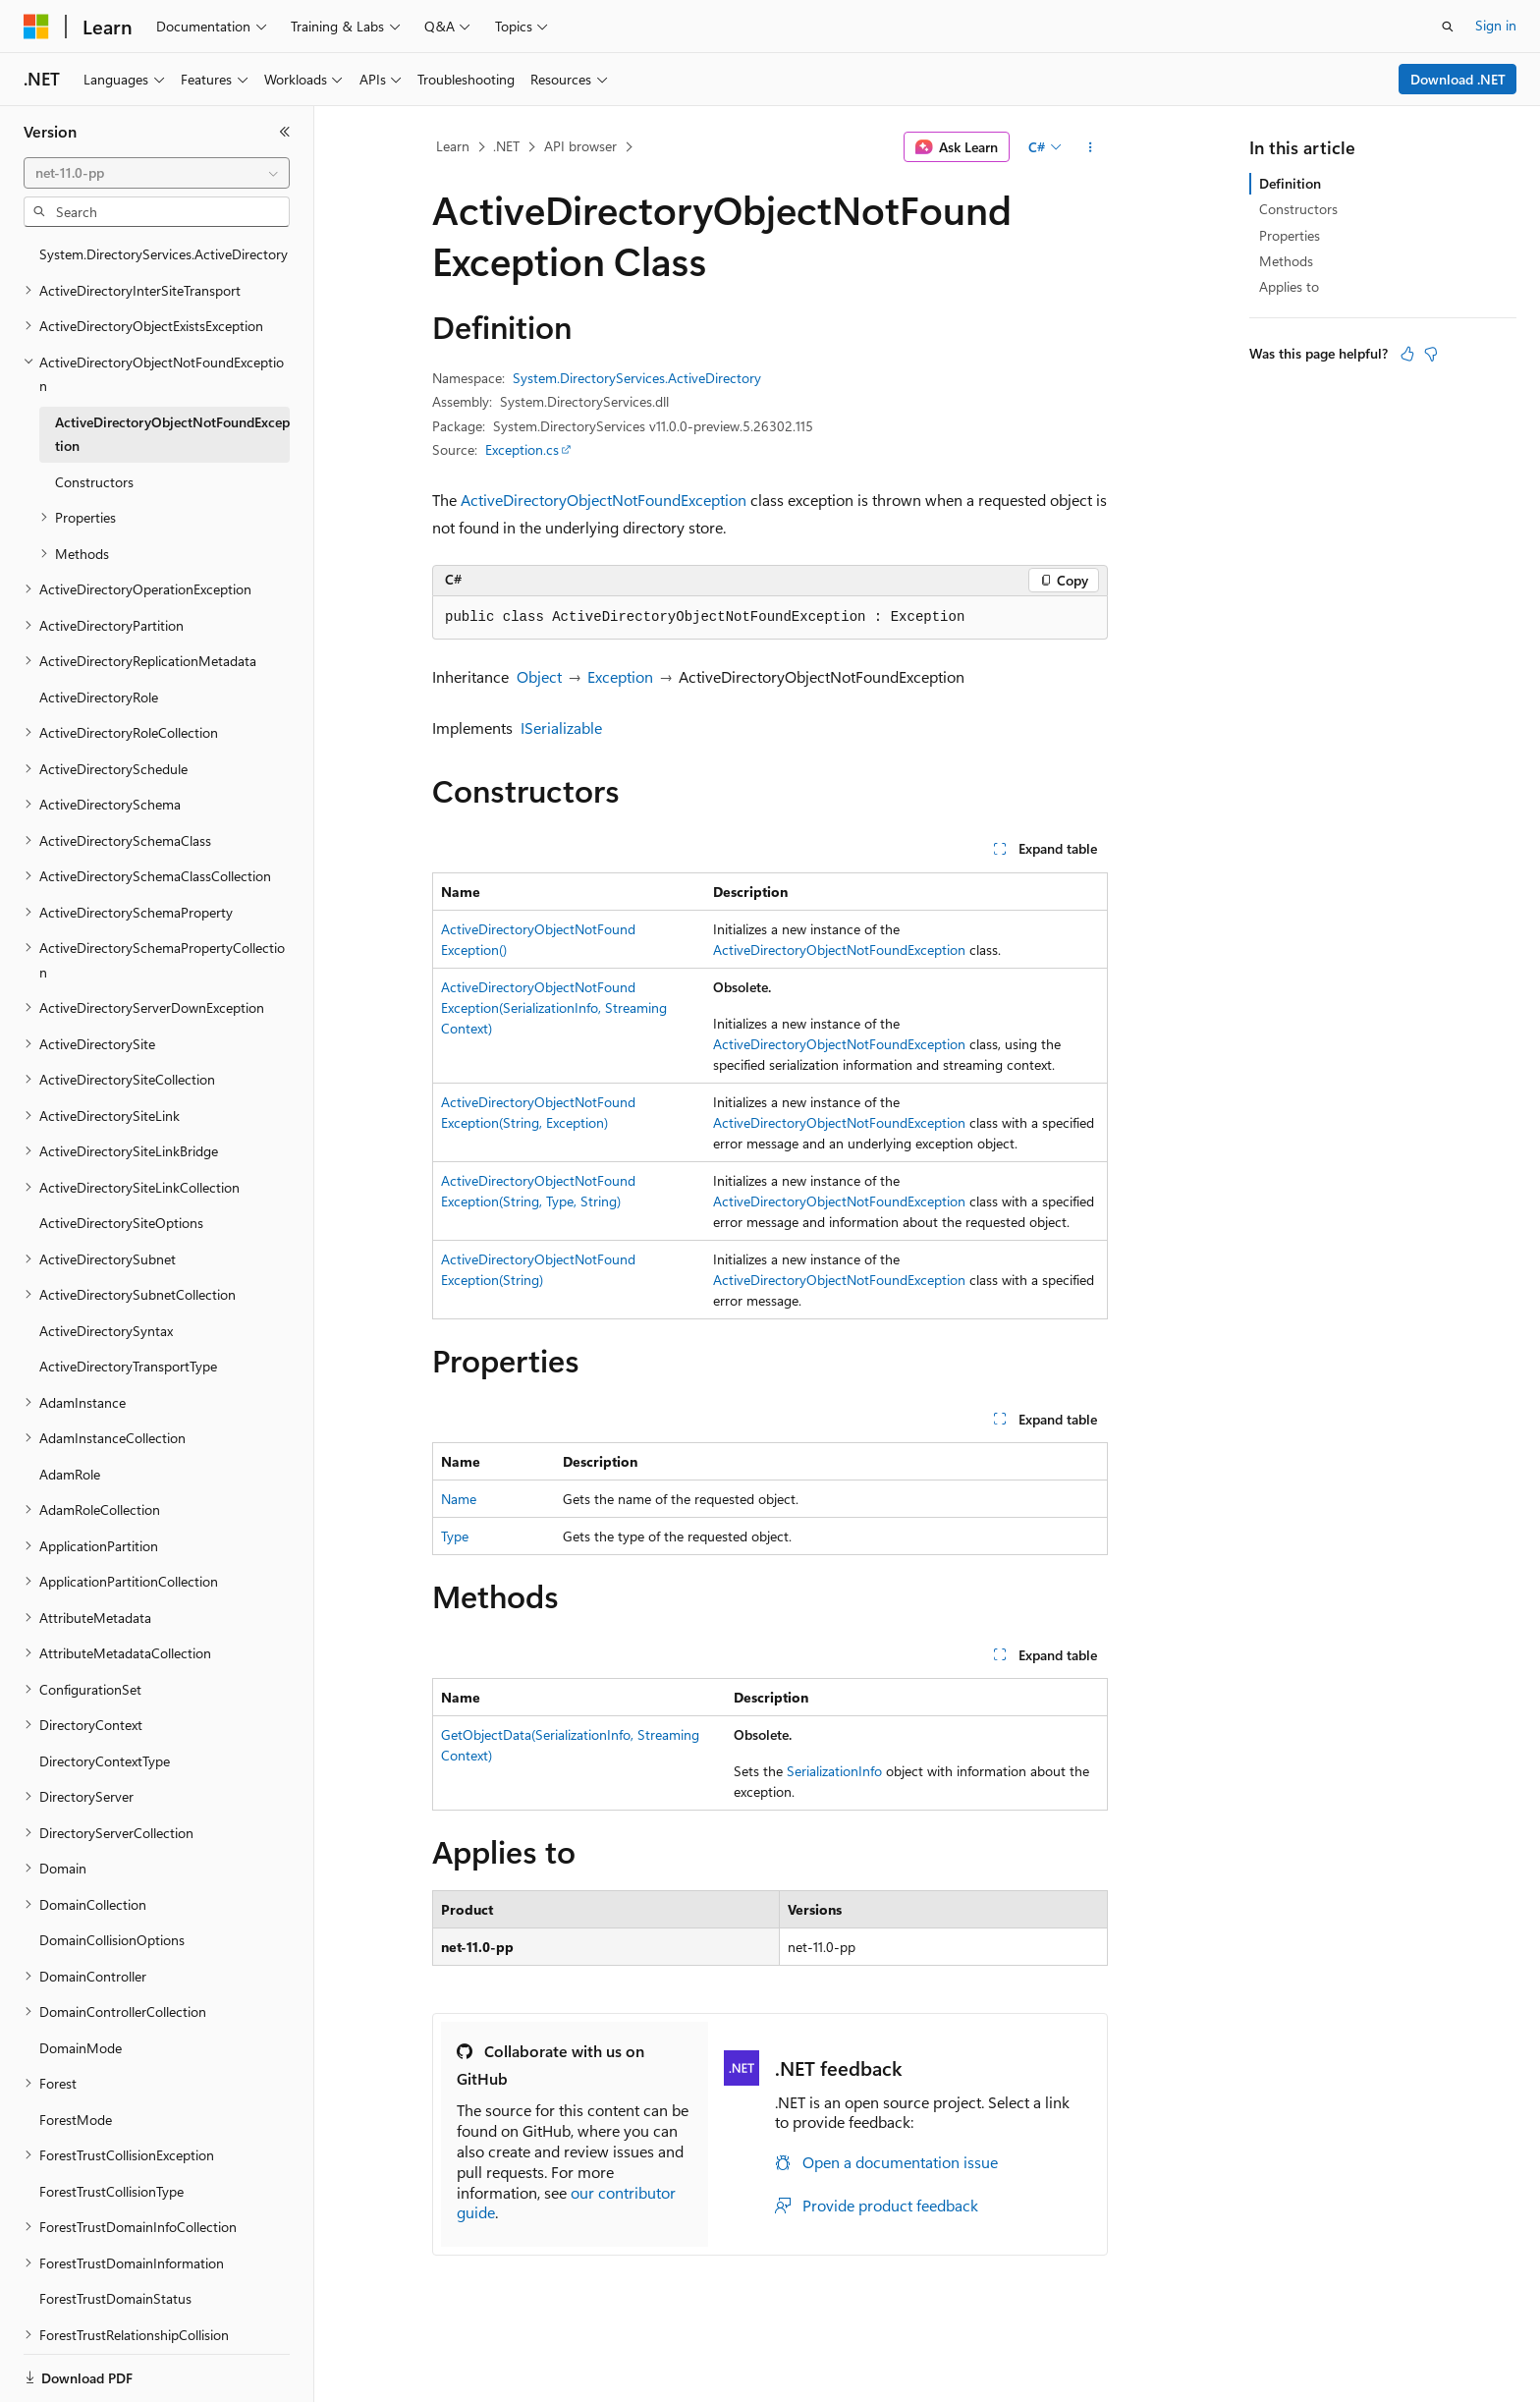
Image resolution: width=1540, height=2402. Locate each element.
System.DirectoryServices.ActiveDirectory (637, 377)
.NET (506, 146)
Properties (1289, 235)
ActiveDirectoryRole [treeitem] (98, 697)
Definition (1290, 183)
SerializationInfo (834, 1770)
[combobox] (157, 173)
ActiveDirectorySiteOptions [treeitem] (121, 1222)
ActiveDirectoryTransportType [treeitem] (128, 1366)
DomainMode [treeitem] (80, 2048)
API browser (580, 146)
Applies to (1289, 286)
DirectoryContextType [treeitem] (104, 1761)
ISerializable (561, 727)
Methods (1286, 260)
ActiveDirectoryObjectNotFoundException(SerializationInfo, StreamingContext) (554, 1007)
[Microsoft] (36, 26)
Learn (452, 146)
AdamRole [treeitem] (69, 1474)
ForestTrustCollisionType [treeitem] (111, 2191)
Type (454, 1536)
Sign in (1495, 25)
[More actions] (1090, 147)
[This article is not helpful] (1431, 353)
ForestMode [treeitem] (75, 2119)
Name (458, 1498)
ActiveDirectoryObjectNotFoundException (603, 499)
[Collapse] (284, 131)
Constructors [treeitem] (94, 482)
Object (539, 676)
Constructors (1298, 208)
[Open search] (1447, 26)
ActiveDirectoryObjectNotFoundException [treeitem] (172, 434)
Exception (620, 676)
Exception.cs (522, 449)
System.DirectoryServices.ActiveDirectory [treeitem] (163, 254)
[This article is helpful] (1407, 353)
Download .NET (1458, 79)
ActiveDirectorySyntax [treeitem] (106, 1330)
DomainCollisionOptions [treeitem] (112, 1939)
